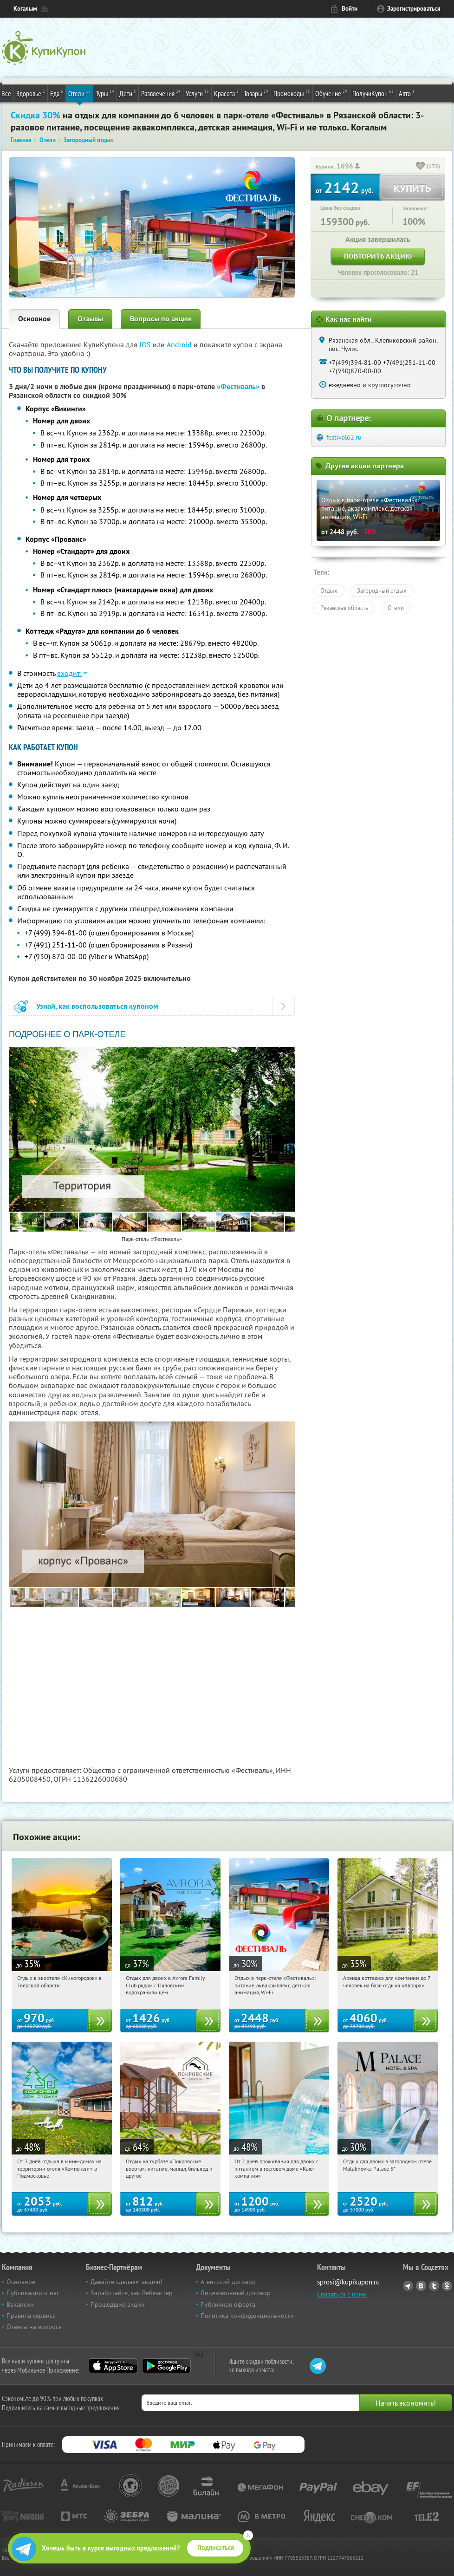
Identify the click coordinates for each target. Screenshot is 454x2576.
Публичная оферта (228, 2304)
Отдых (328, 590)
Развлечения (161, 93)
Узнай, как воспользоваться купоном (97, 1006)
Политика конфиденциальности (247, 2315)
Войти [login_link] (349, 9)
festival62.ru (344, 437)
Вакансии (20, 2304)
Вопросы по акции (160, 319)
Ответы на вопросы (34, 2327)
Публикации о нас (32, 2293)
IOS (146, 344)
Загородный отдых (382, 590)
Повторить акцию (378, 256)
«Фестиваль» (238, 386)
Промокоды (291, 93)
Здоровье (30, 93)
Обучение (331, 93)
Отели (79, 93)
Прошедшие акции (118, 2304)
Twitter (434, 2286)
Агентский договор (228, 2282)
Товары (256, 93)
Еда (56, 93)
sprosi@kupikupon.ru (348, 2282)
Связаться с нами (342, 2294)
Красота (226, 93)
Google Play (166, 2365)
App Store (113, 2365)
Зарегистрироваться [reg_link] (414, 9)
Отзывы (90, 319)
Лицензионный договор (236, 2293)
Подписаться (215, 2548)
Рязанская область (344, 607)
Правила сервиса (31, 2315)
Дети (127, 93)
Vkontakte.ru (421, 2286)
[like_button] (420, 166)
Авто (407, 93)
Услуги (197, 93)
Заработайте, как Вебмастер (132, 2293)
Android (180, 344)
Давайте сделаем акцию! (126, 2282)
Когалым (25, 9)
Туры (105, 93)
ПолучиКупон (373, 93)
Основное (34, 319)
